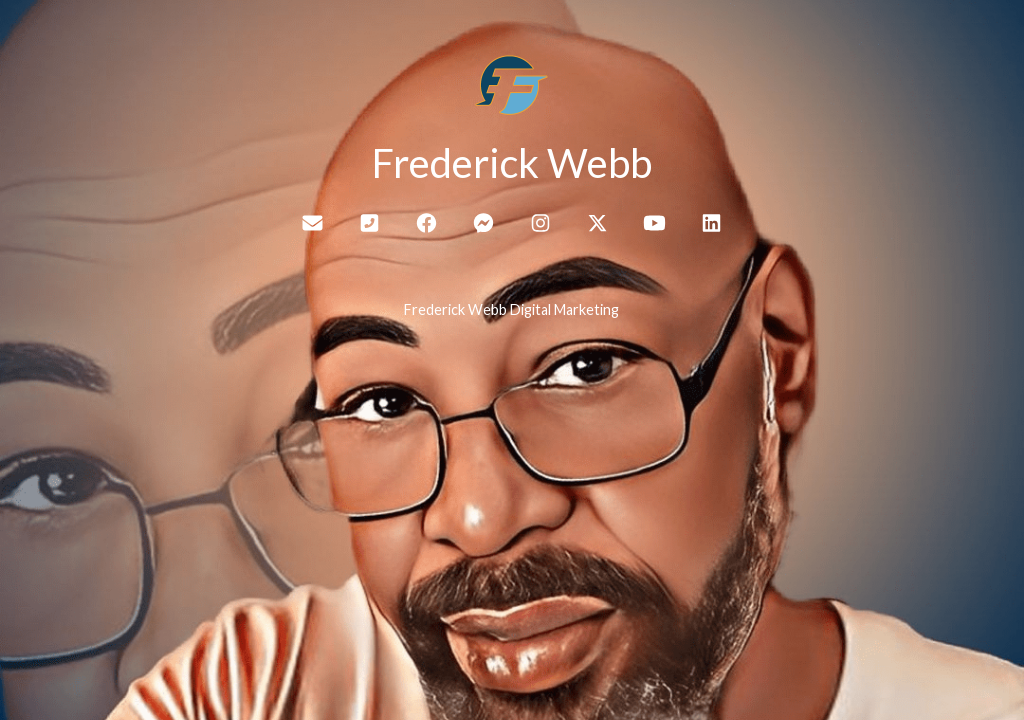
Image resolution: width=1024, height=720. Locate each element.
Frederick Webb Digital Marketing (511, 309)
